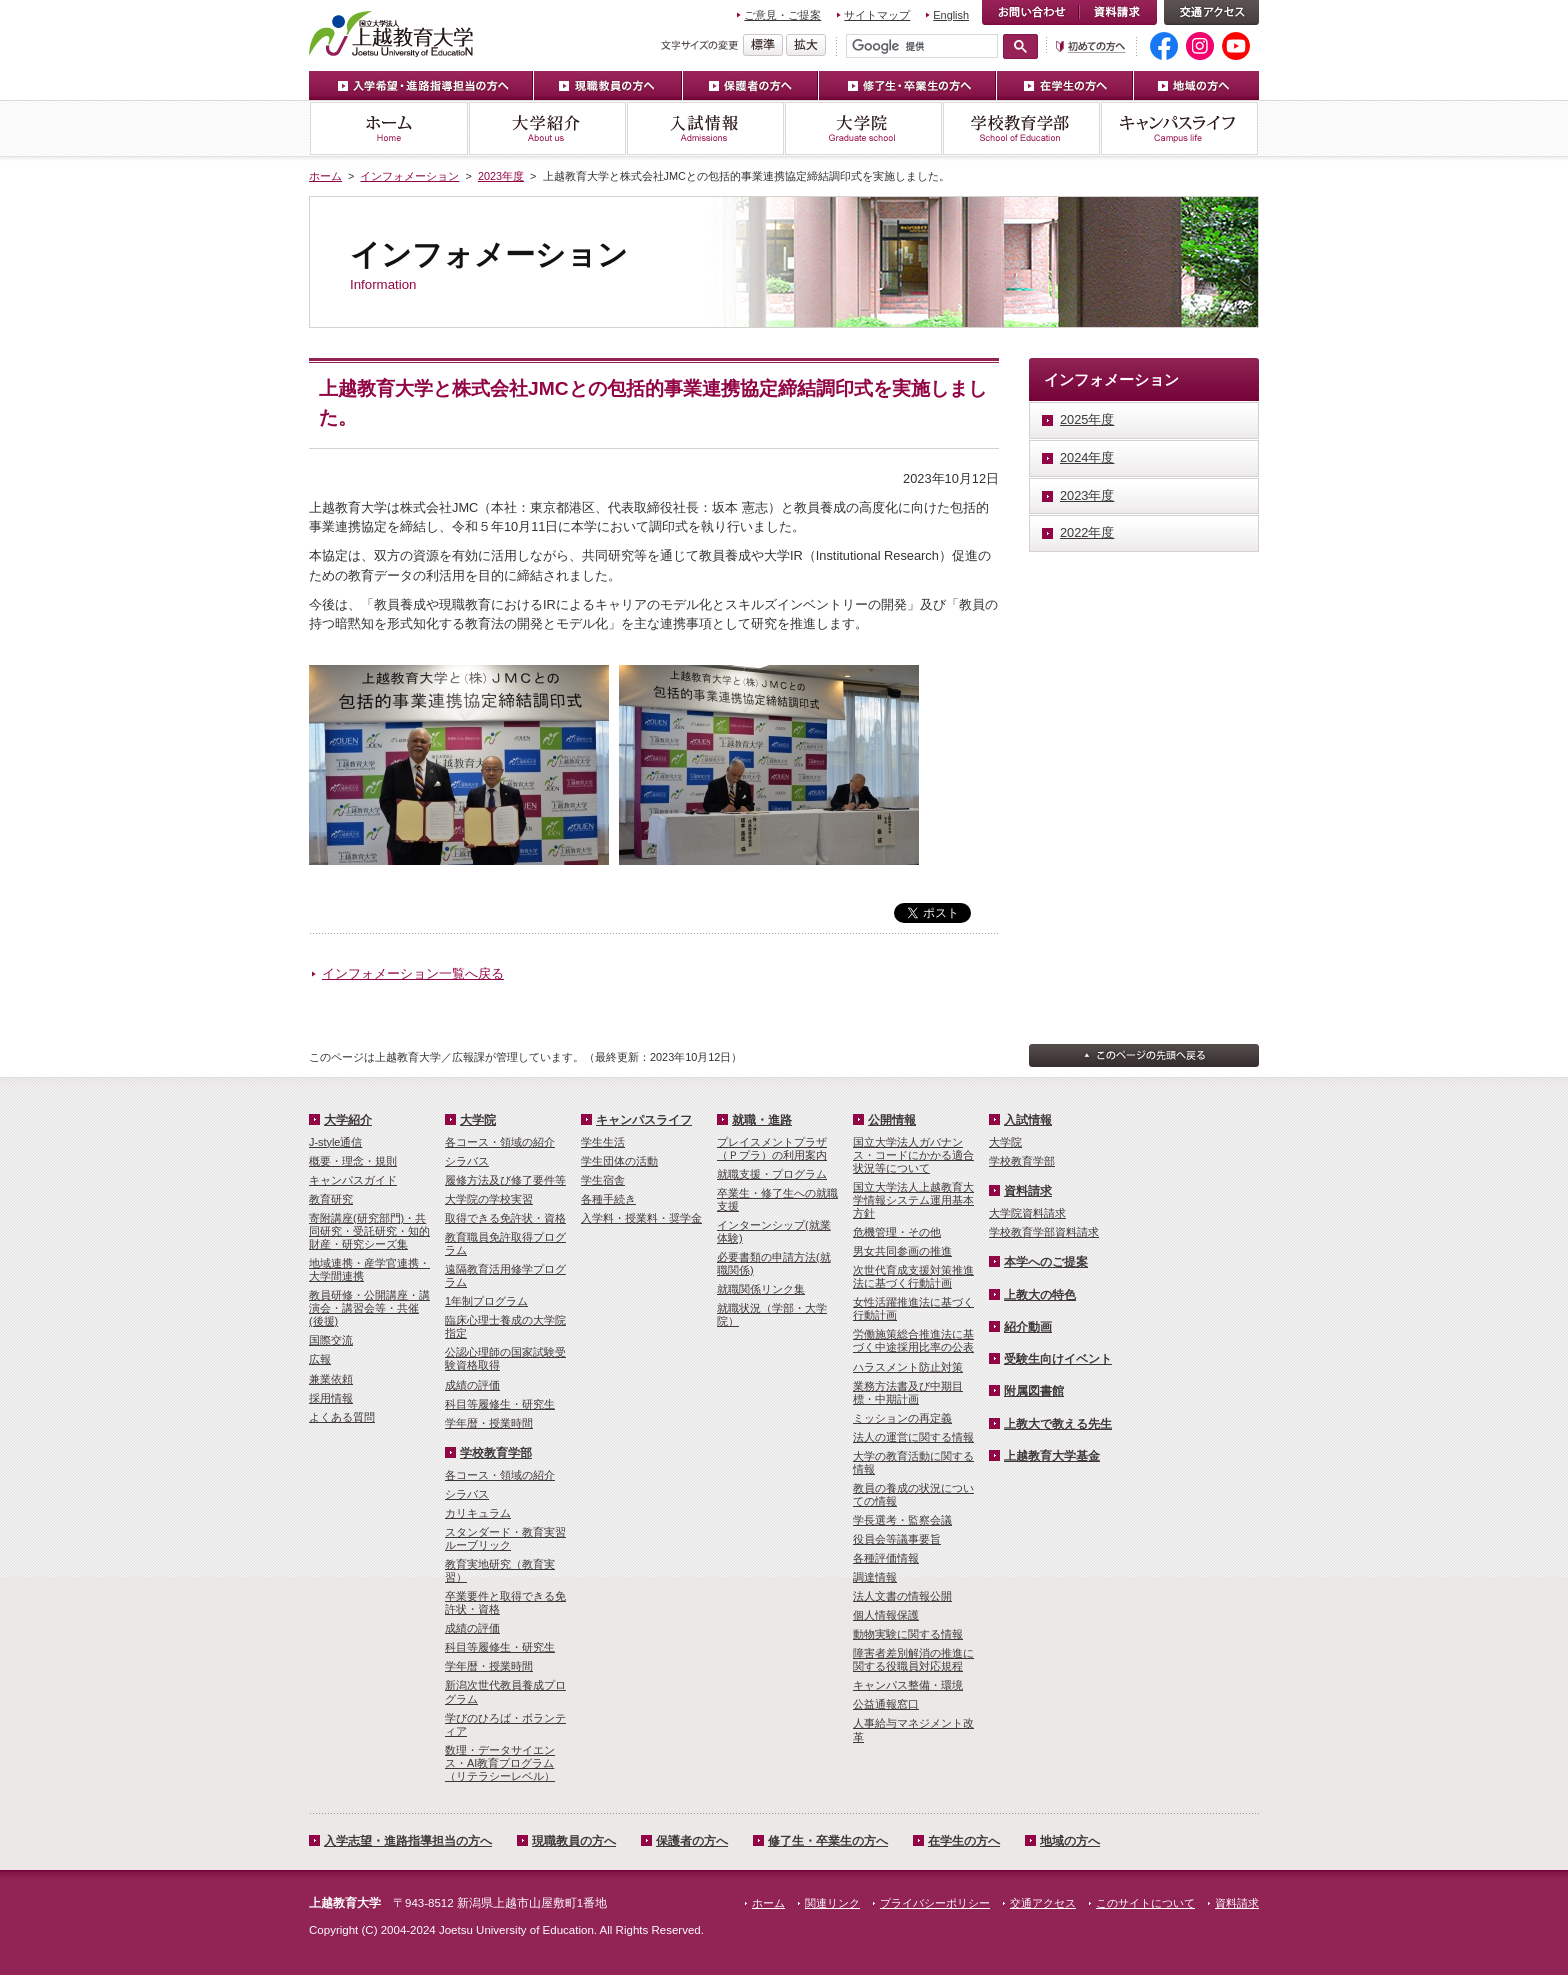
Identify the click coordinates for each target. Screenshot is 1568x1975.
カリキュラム (478, 1513)
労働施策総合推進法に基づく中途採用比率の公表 (913, 1340)
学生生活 (603, 1142)
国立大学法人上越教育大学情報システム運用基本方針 (913, 1200)
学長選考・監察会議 (902, 1520)
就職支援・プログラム (772, 1174)
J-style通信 (335, 1142)
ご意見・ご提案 (782, 15)
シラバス (467, 1161)
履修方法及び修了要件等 (505, 1180)
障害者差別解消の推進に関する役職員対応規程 (913, 1659)
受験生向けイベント (1058, 1359)
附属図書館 (1034, 1391)
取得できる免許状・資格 (505, 1218)
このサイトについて (1145, 1903)
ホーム (388, 128)
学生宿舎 (603, 1180)
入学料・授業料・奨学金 (641, 1218)
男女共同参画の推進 (902, 1251)
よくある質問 (342, 1417)
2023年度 (501, 176)
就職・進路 (762, 1120)
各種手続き (608, 1199)
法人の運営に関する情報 (913, 1437)
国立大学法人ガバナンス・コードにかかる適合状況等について (913, 1155)
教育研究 (331, 1199)
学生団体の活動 (619, 1161)
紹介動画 (1028, 1327)
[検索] (922, 46)
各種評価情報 (886, 1558)
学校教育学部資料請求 (1044, 1232)
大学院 (863, 128)
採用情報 (331, 1398)
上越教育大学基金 (1052, 1456)
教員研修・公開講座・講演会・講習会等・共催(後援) (369, 1308)
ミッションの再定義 (902, 1418)
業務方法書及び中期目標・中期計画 (908, 1392)
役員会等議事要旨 (897, 1539)
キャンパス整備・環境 (908, 1685)
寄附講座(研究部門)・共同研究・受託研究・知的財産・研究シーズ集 (369, 1231)
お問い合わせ (1030, 12)
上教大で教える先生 (1058, 1424)
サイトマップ (877, 15)
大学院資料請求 (1027, 1213)
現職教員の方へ (608, 85)
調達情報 (875, 1577)
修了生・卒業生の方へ (908, 85)
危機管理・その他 (897, 1232)
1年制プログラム (486, 1301)
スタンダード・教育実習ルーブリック (505, 1538)
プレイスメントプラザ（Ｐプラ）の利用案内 (772, 1148)
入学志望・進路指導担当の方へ (408, 1841)
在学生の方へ (1065, 85)
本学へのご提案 (1046, 1262)
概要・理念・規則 (353, 1161)
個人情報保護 (886, 1615)
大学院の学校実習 (489, 1199)
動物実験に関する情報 (908, 1634)
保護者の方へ (751, 85)
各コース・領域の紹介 (500, 1142)
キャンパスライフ (1179, 128)
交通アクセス (1211, 12)
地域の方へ (1196, 85)
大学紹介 (547, 128)
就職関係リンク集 (761, 1289)
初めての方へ (1091, 46)
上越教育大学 (391, 33)
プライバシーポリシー (935, 1903)
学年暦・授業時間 (489, 1423)
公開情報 (892, 1120)
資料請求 (1118, 12)
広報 (320, 1359)
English (951, 15)
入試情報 (705, 128)
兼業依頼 (331, 1379)
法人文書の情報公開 (902, 1596)
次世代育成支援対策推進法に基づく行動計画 (913, 1276)
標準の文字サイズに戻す (763, 45)
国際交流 (331, 1340)
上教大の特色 (1040, 1295)
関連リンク (832, 1903)
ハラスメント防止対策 (908, 1367)
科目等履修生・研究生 (500, 1404)
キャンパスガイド (353, 1180)
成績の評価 (472, 1385)
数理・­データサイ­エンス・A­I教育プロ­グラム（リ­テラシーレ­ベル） (500, 1763)
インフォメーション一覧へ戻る (413, 973)
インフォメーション (409, 176)
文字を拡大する (806, 45)
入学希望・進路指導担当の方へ (421, 85)
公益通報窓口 (886, 1704)
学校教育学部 (1021, 128)
